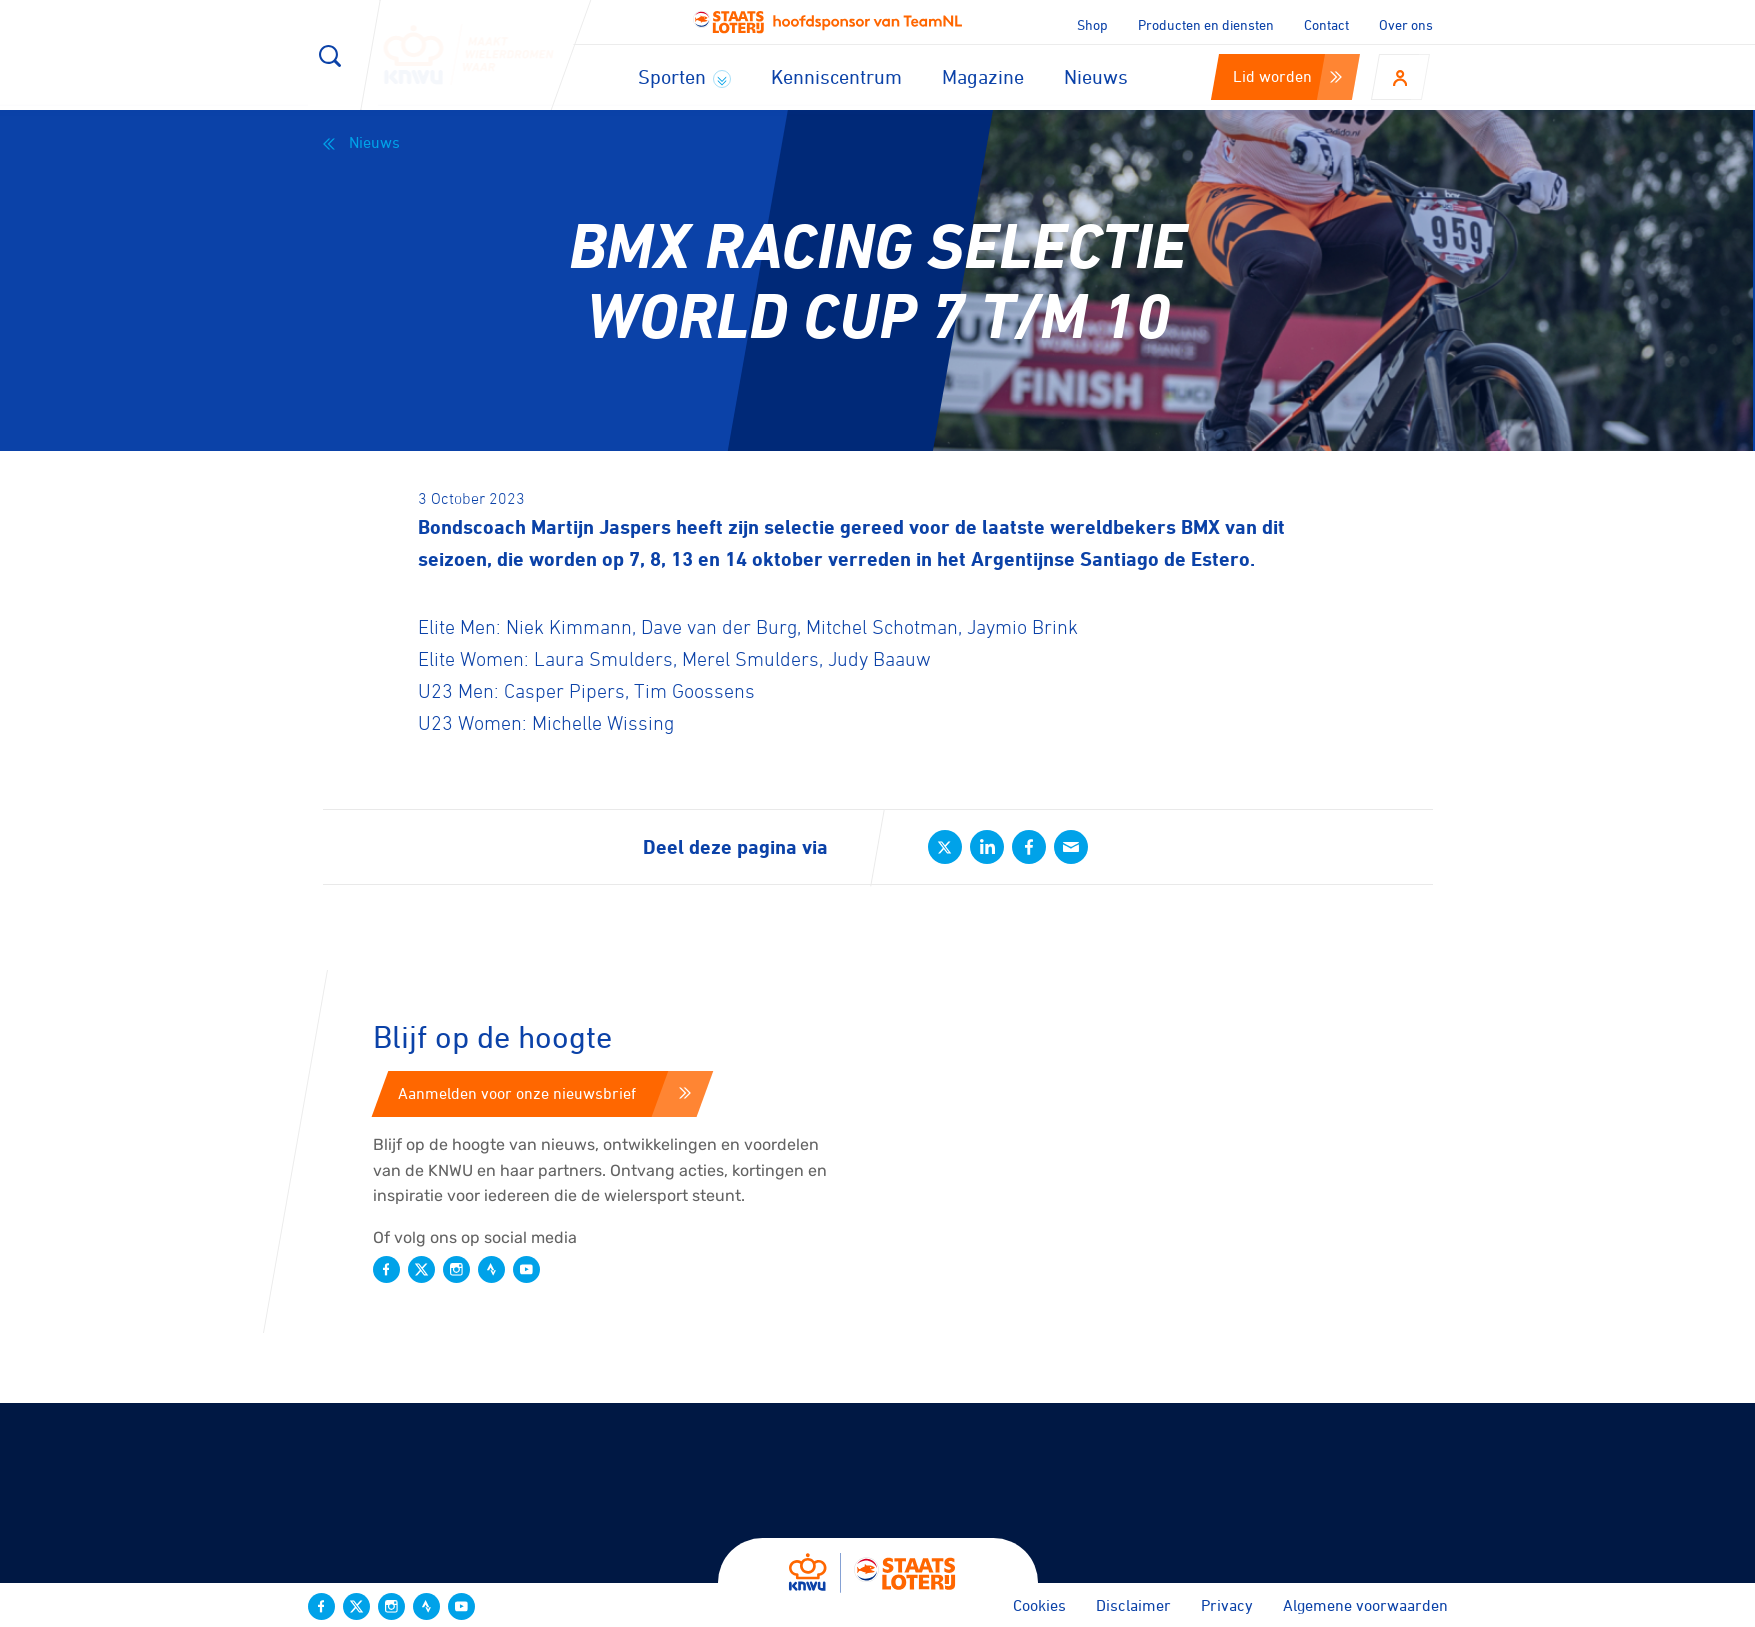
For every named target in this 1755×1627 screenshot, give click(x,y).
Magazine (983, 76)
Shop (1092, 24)
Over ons (1406, 24)
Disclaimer (1133, 1605)
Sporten (684, 76)
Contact (1326, 24)
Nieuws (1096, 76)
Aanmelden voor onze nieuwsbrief (544, 1093)
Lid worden (1287, 76)
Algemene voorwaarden (1365, 1605)
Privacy (1227, 1605)
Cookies (1039, 1605)
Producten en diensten (1206, 24)
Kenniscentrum (836, 76)
